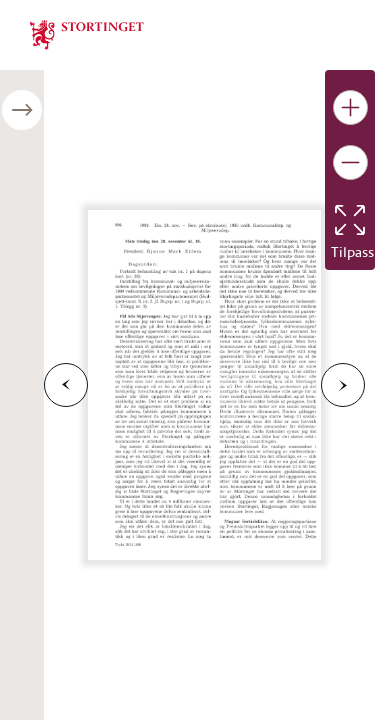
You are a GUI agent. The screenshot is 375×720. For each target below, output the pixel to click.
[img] (87, 33)
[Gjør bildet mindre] (350, 162)
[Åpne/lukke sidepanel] (22, 110)
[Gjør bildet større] (350, 107)
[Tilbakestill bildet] (350, 220)
